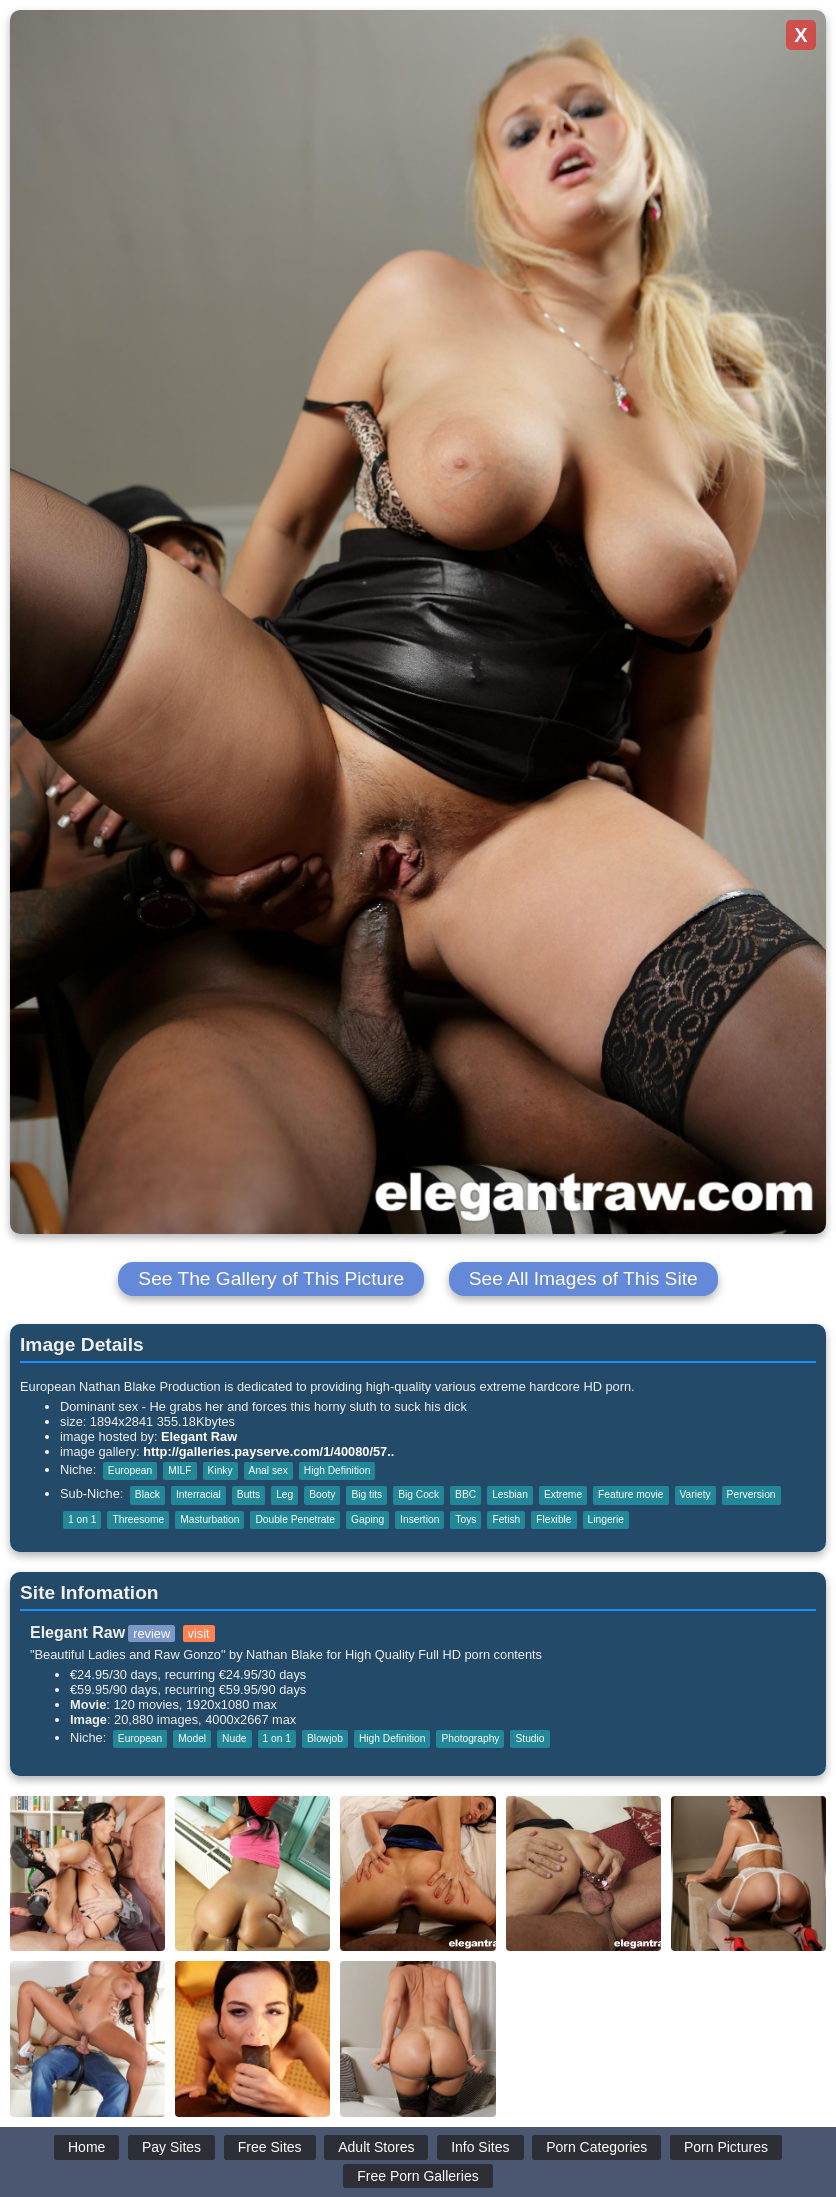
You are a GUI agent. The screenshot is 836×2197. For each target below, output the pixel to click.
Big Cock (418, 1494)
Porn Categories (596, 2147)
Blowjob (325, 1738)
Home (86, 2147)
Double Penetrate (295, 1519)
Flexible (553, 1519)
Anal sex (268, 1470)
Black (147, 1494)
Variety (695, 1494)
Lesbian (510, 1494)
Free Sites (270, 2147)
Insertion (419, 1519)
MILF (179, 1470)
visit (199, 1633)
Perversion (751, 1494)
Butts (248, 1494)
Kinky (220, 1470)
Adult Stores (376, 2147)
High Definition (337, 1470)
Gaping (367, 1519)
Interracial (198, 1494)
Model (192, 1738)
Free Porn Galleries (417, 2176)
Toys (465, 1519)
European (130, 1470)
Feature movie (630, 1494)
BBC (465, 1494)
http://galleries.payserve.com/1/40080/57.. (268, 1451)
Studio (529, 1738)
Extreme (563, 1494)
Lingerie (606, 1519)
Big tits (366, 1494)
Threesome (138, 1519)
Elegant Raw (199, 1436)
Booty (322, 1494)
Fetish (506, 1519)
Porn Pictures (726, 2147)
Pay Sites (171, 2147)
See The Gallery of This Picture (271, 1278)
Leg (284, 1494)
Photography (470, 1738)
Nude (234, 1738)
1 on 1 (82, 1519)
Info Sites (480, 2147)
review (151, 1633)
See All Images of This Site (583, 1278)
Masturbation (209, 1519)
